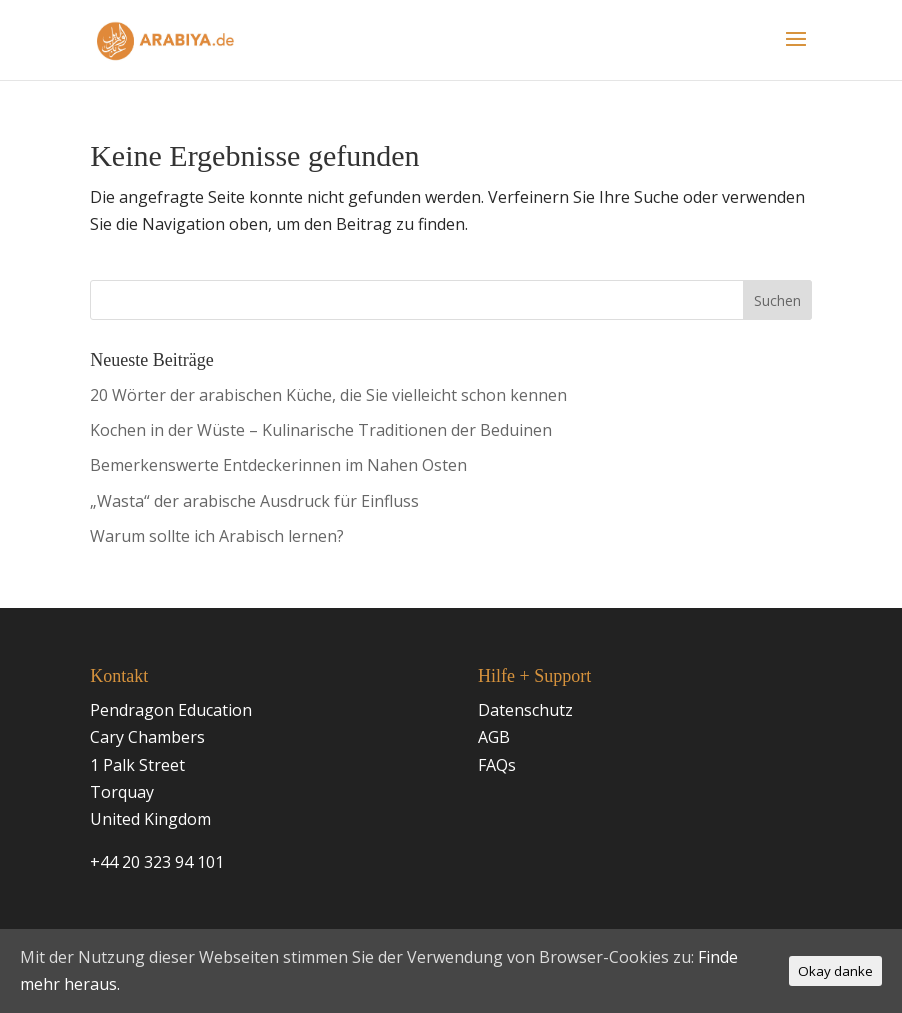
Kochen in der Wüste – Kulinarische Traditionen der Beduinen (321, 430)
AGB (494, 737)
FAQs (497, 765)
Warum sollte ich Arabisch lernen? (217, 536)
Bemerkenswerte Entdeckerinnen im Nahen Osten (278, 465)
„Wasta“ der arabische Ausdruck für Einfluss (254, 501)
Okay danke (835, 971)
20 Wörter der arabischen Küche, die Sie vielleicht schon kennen (328, 395)
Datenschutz (525, 710)
